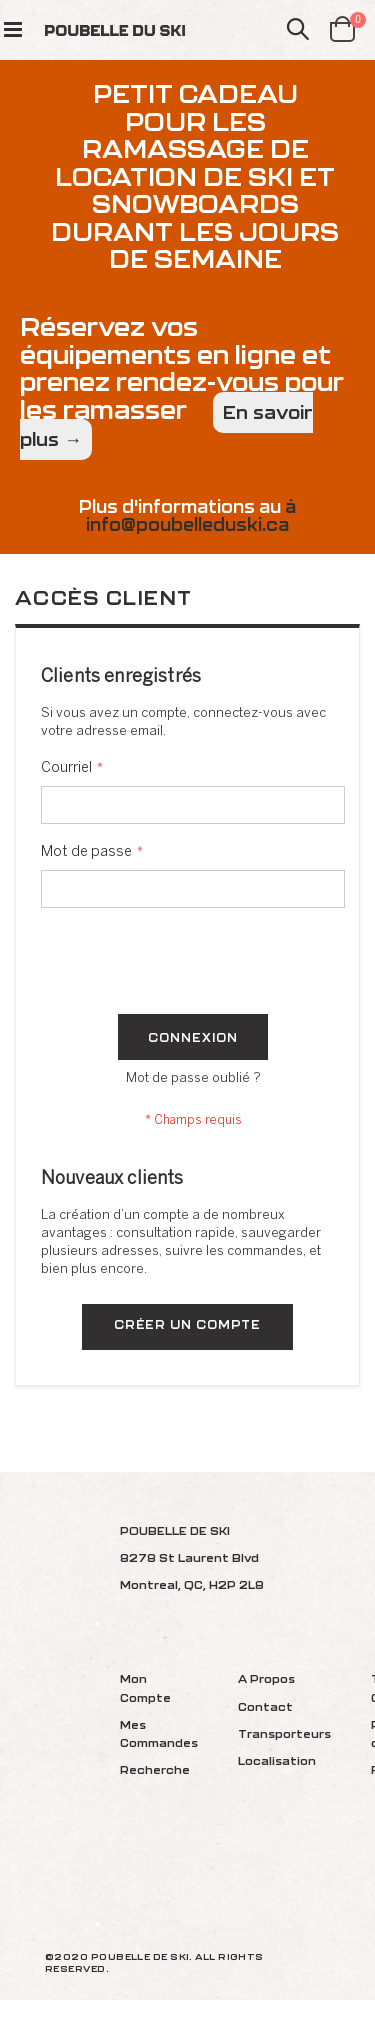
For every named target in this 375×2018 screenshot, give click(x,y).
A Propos (266, 1678)
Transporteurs (284, 1733)
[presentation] (193, 965)
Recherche (155, 1769)
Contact (265, 1706)
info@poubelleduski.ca (187, 524)
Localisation (277, 1760)
